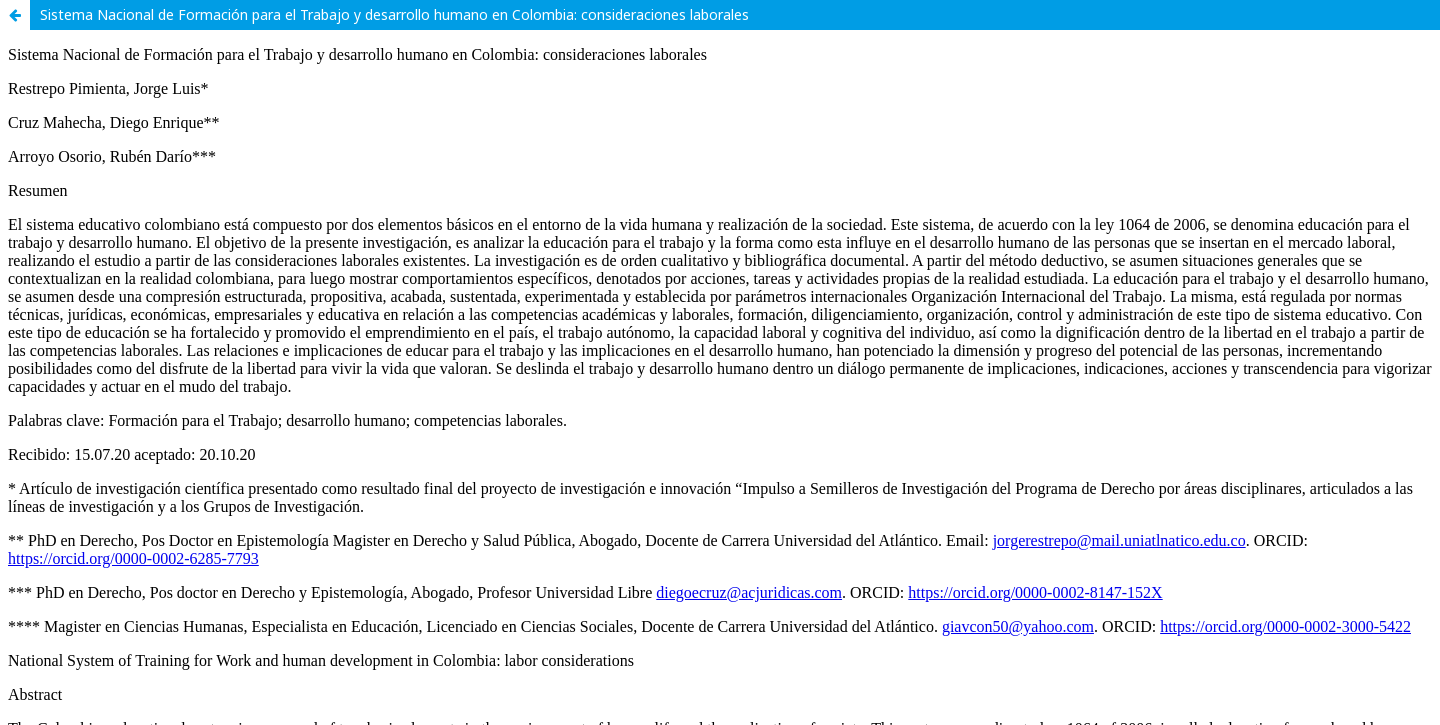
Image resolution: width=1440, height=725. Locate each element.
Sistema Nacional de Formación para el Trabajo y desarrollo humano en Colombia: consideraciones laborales (394, 14)
